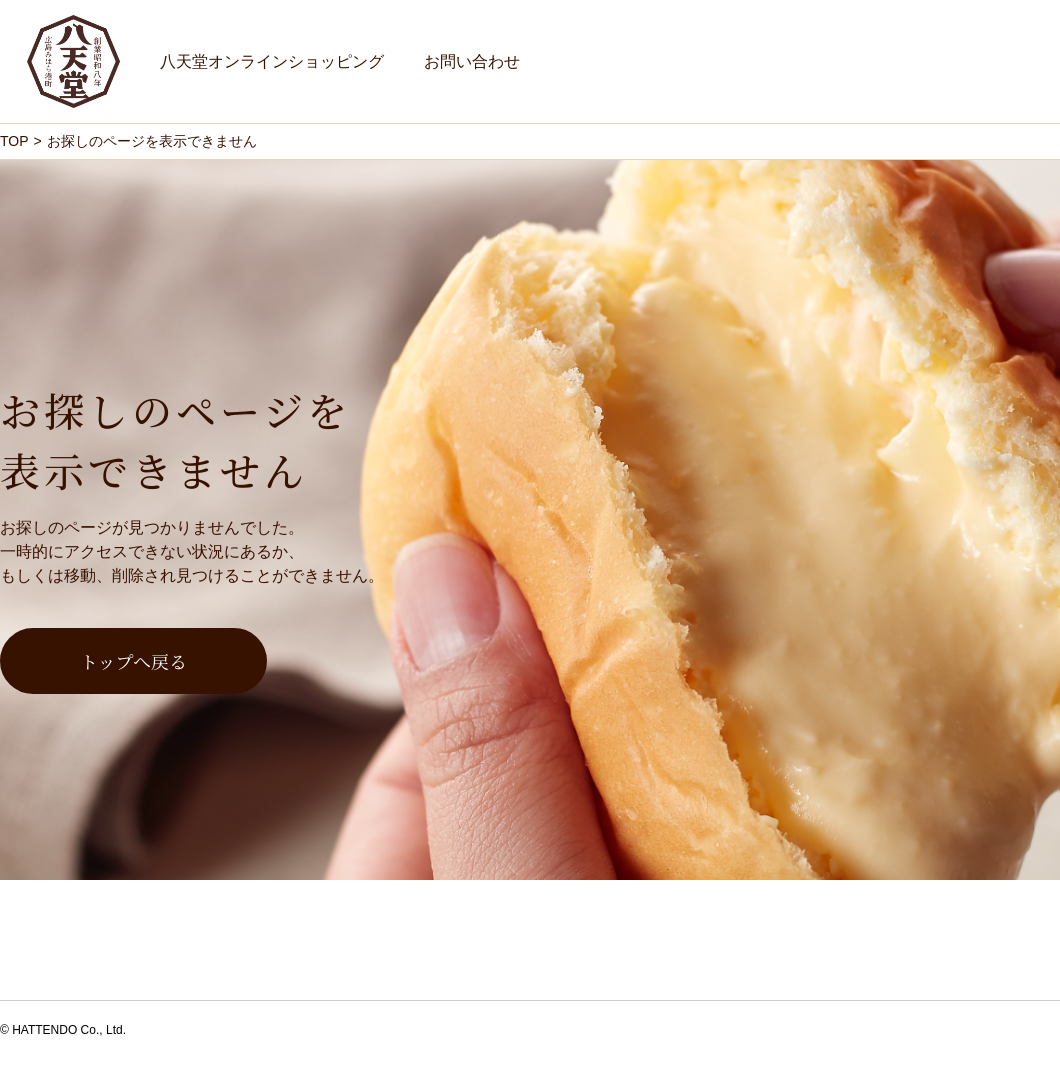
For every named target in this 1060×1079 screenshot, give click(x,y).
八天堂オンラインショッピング (272, 61)
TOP (14, 141)
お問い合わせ (472, 61)
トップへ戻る (133, 661)
